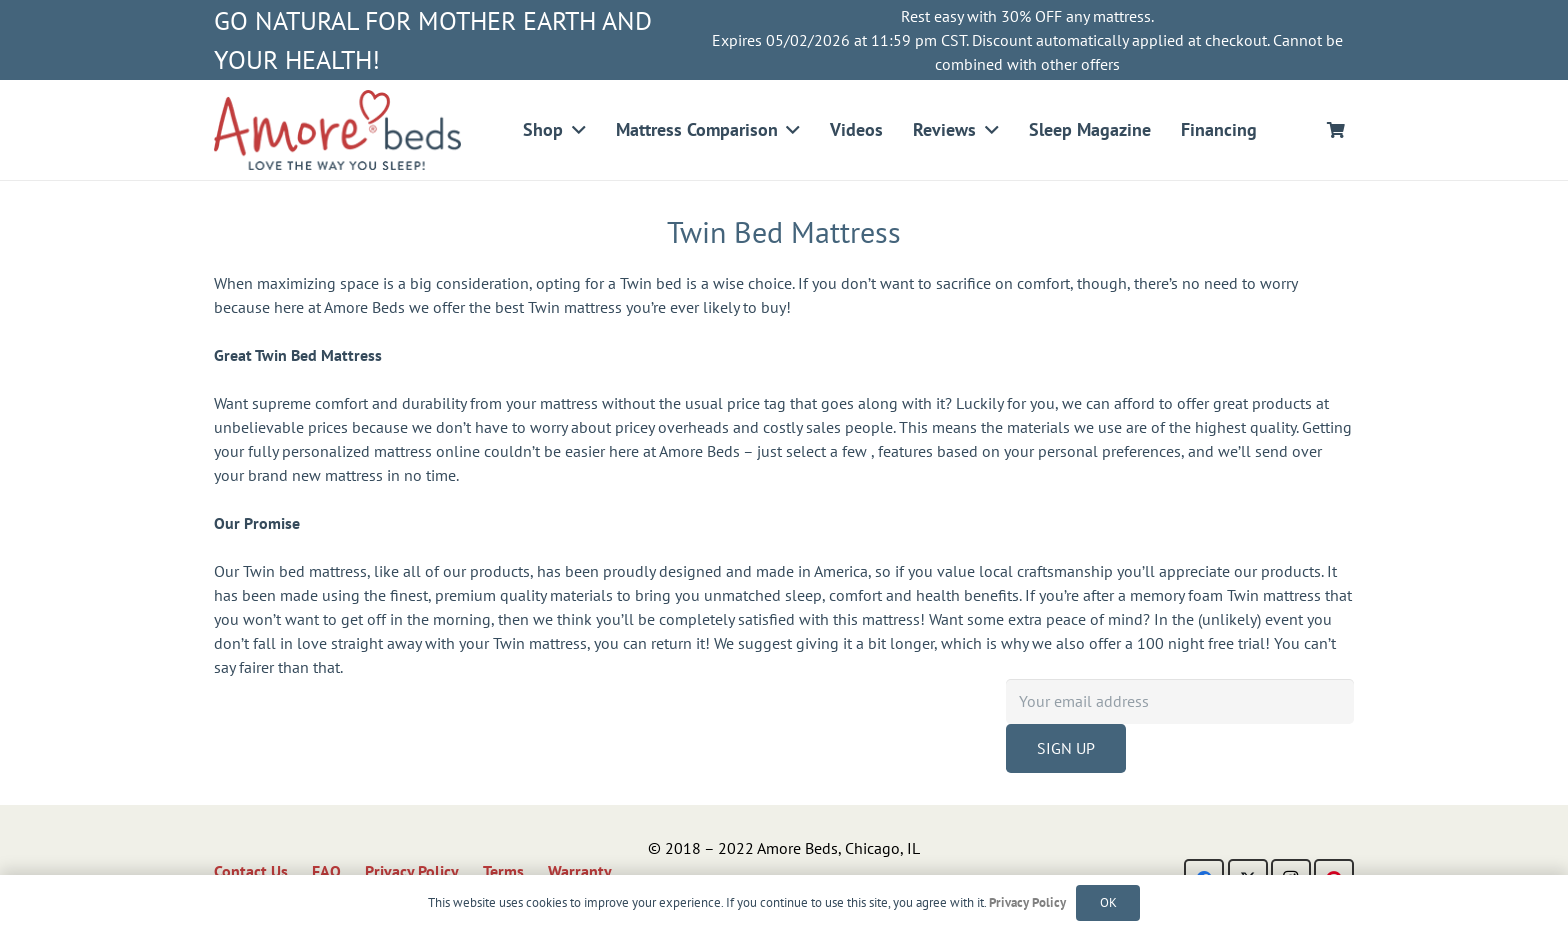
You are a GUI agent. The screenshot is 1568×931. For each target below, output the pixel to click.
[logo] (337, 130)
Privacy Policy (412, 871)
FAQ (326, 871)
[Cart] (1336, 130)
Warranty (580, 871)
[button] (574, 130)
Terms (503, 871)
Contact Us (251, 871)
